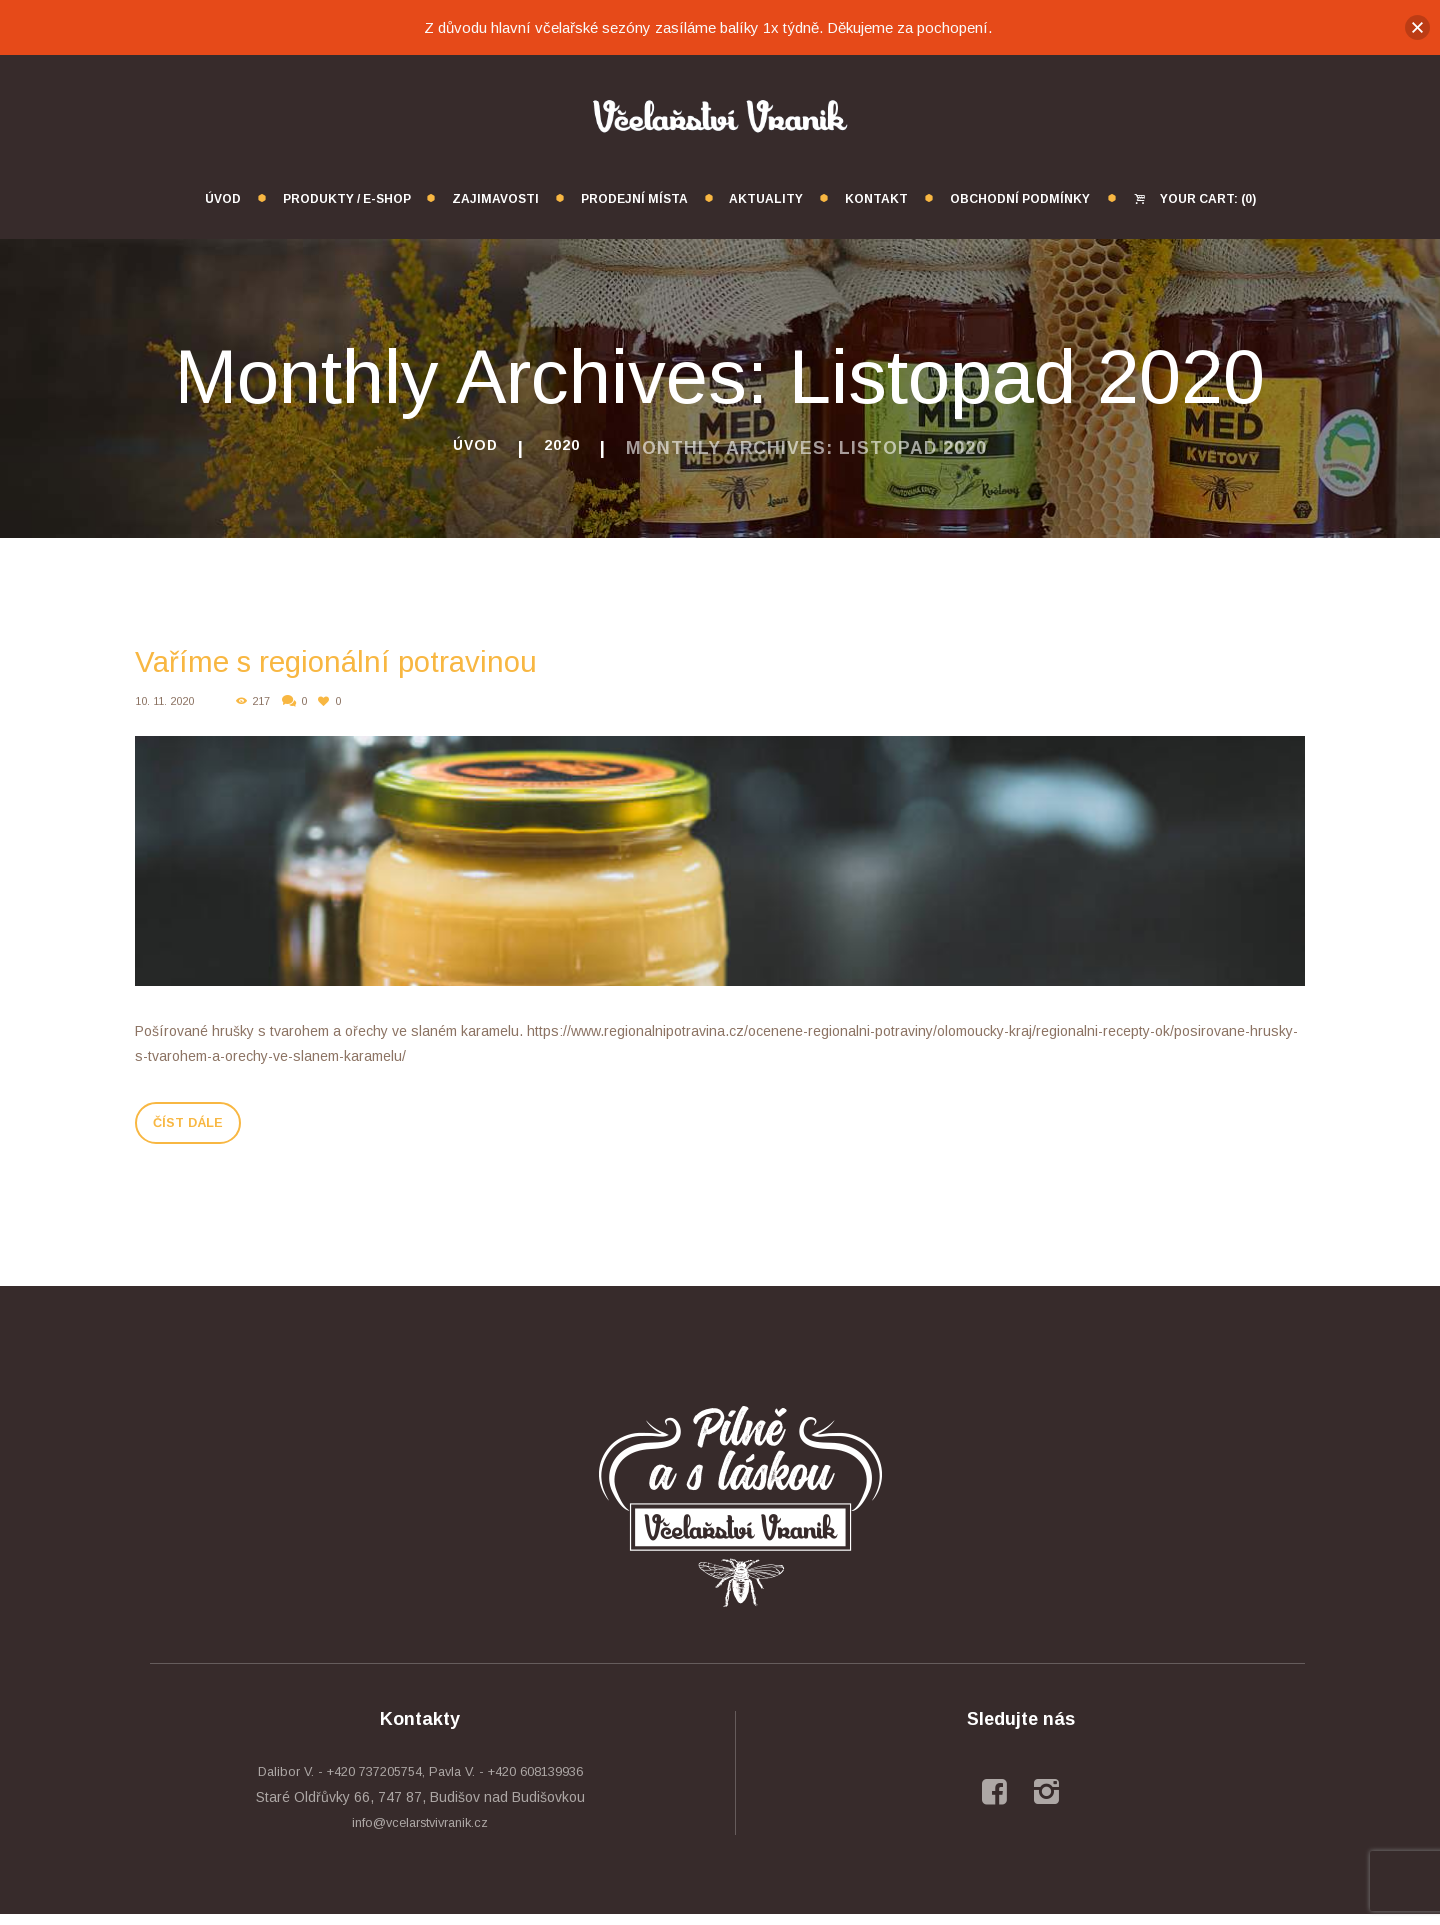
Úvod (471, 448)
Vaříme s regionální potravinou (413, 658)
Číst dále (210, 1128)
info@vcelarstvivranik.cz (420, 1833)
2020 (567, 448)
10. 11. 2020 (168, 701)
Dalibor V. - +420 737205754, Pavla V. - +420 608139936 (420, 1782)
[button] (1417, 27)
